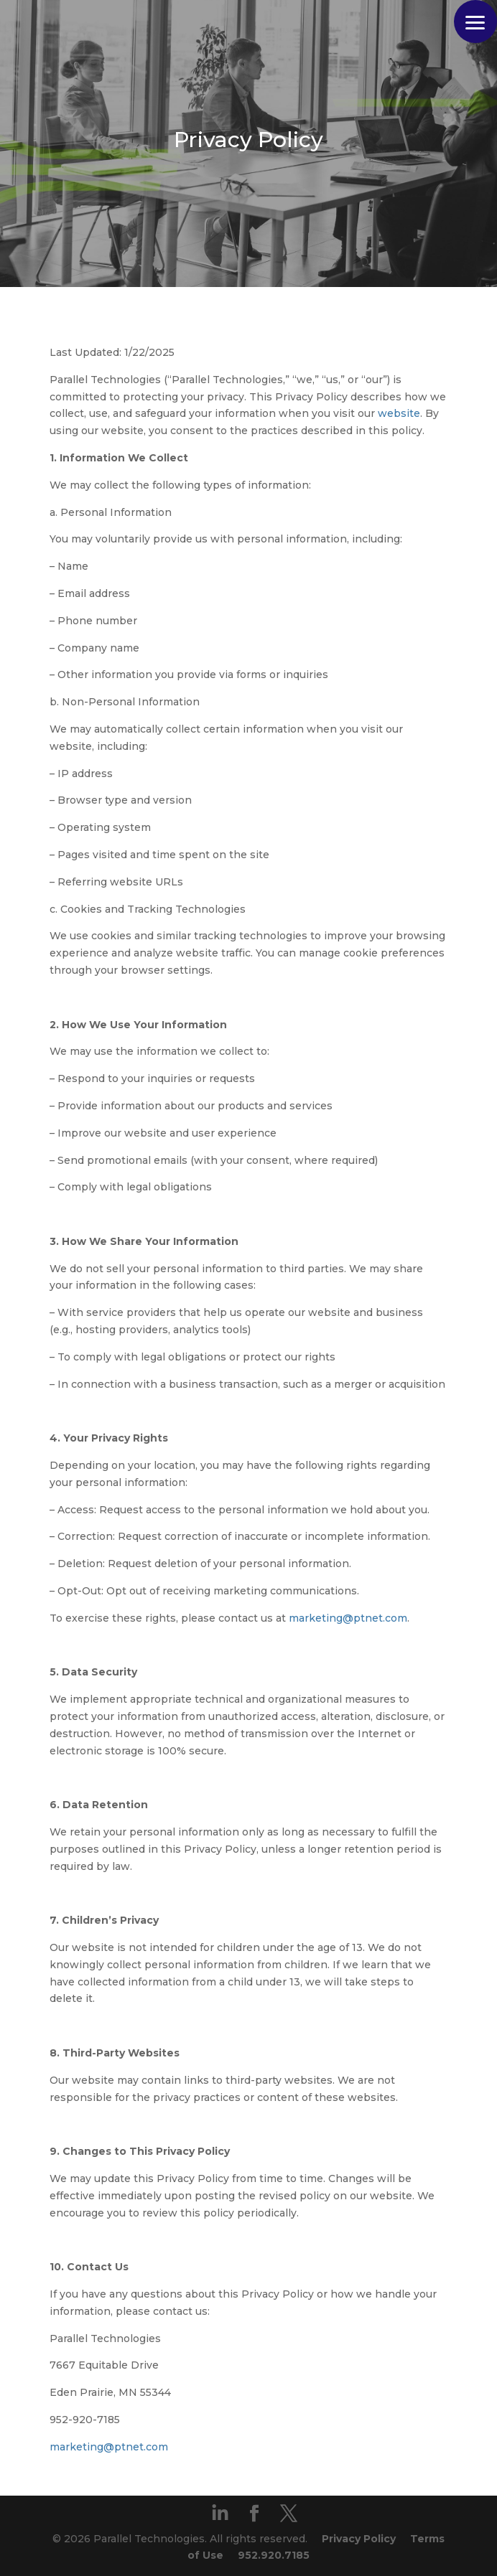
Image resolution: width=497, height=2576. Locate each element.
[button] (475, 21)
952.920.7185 (274, 2555)
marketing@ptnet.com (348, 1618)
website (399, 413)
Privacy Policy (359, 2538)
